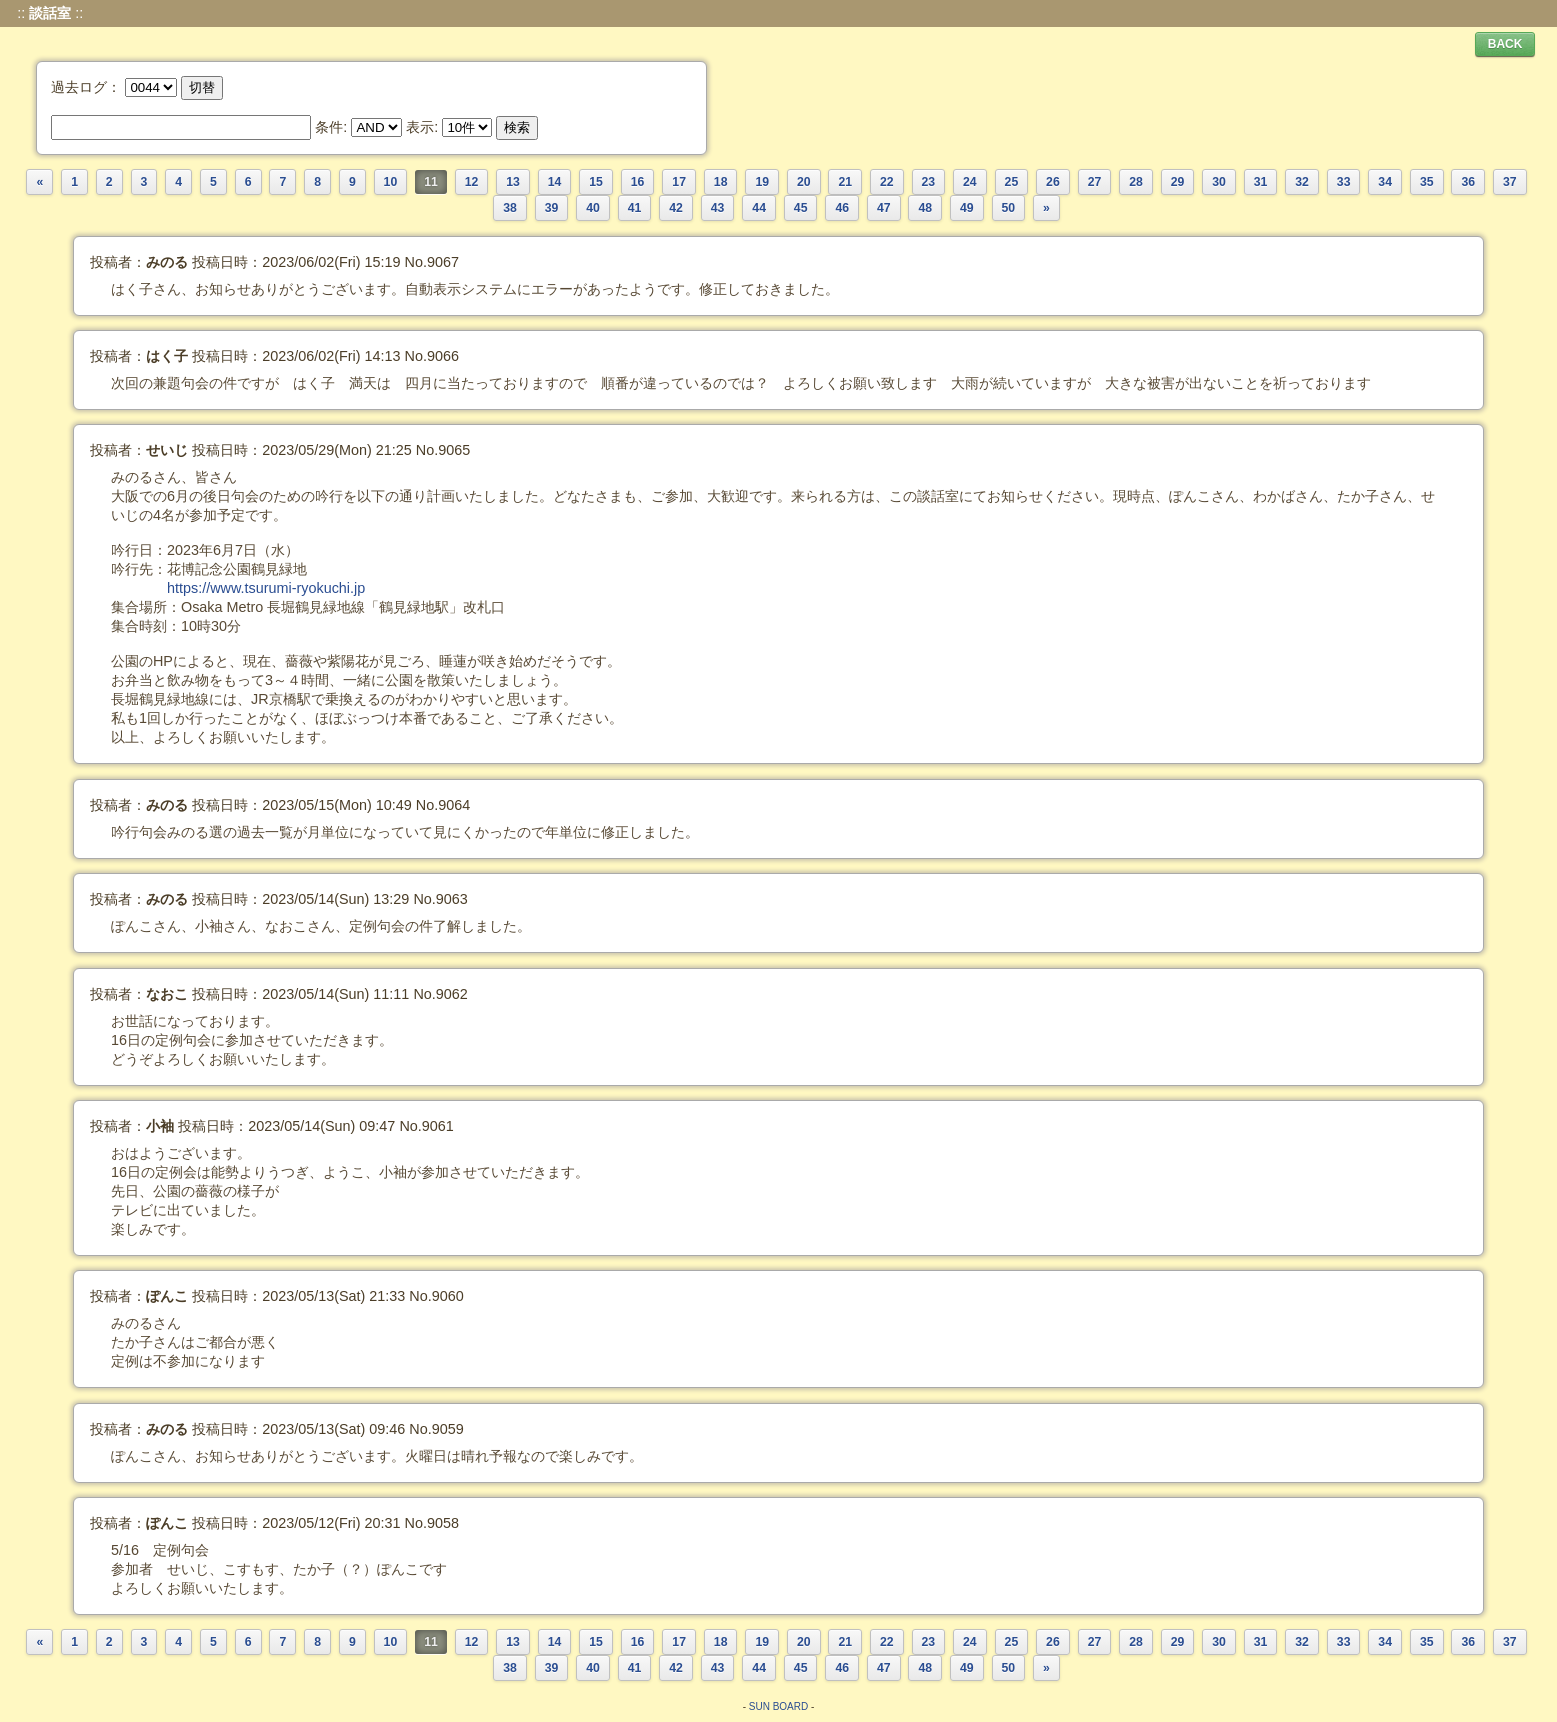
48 (925, 208)
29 (1178, 182)
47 (884, 208)
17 (679, 182)
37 (1510, 182)
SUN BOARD (778, 1706)
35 (1427, 182)
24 (970, 182)
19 (762, 182)
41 (635, 208)
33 (1344, 182)
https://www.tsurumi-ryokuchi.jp (266, 588)
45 (801, 208)
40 (593, 208)
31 (1261, 182)
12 (472, 182)
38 (510, 208)
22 (887, 182)
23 (929, 182)
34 (1385, 182)
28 (1136, 182)
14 (555, 182)
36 (1468, 182)
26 (1053, 182)
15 (596, 182)
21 (845, 182)
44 (759, 208)
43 (718, 208)
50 (1009, 208)
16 (638, 182)
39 (552, 208)
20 (804, 182)
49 (967, 208)
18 (721, 182)
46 (842, 208)
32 (1302, 182)
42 (676, 208)
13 (513, 182)
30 (1219, 182)
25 (1012, 182)
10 (391, 182)
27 (1095, 182)
